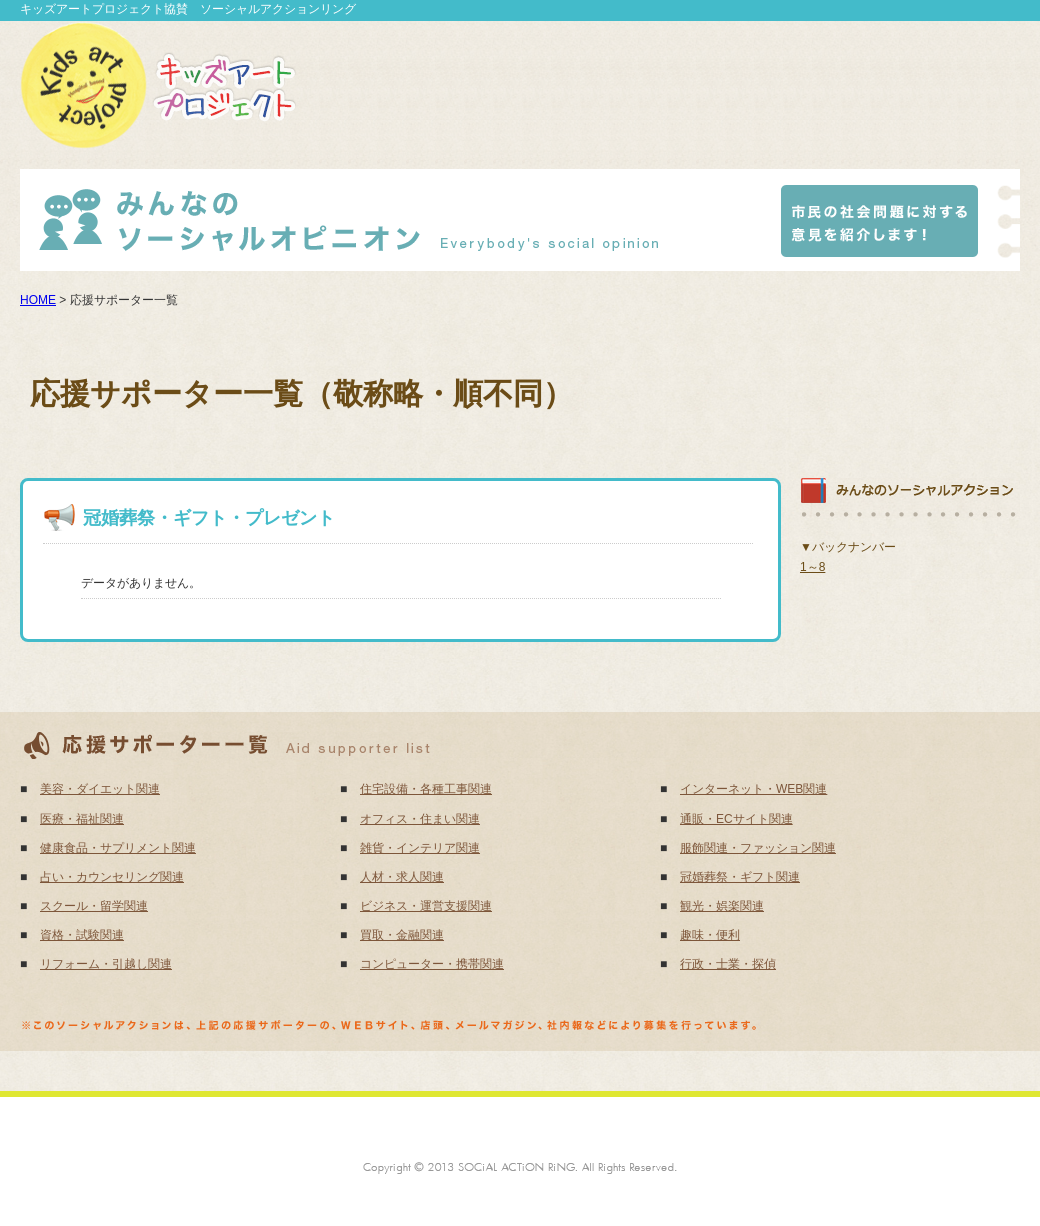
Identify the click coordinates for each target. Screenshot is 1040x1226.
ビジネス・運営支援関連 (426, 906)
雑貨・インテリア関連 (420, 848)
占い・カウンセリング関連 (112, 877)
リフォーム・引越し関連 (106, 964)
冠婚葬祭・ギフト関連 (740, 877)
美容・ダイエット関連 (100, 789)
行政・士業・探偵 (728, 964)
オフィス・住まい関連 (420, 819)
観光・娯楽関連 (722, 906)
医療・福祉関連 (82, 819)
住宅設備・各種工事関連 (426, 789)
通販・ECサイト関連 (736, 819)
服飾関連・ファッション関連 (758, 848)
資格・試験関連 (82, 935)
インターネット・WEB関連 (753, 789)
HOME (38, 300)
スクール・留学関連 (94, 906)
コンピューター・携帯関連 (432, 964)
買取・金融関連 (402, 935)
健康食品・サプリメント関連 (118, 848)
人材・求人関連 (402, 877)
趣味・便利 (710, 935)
